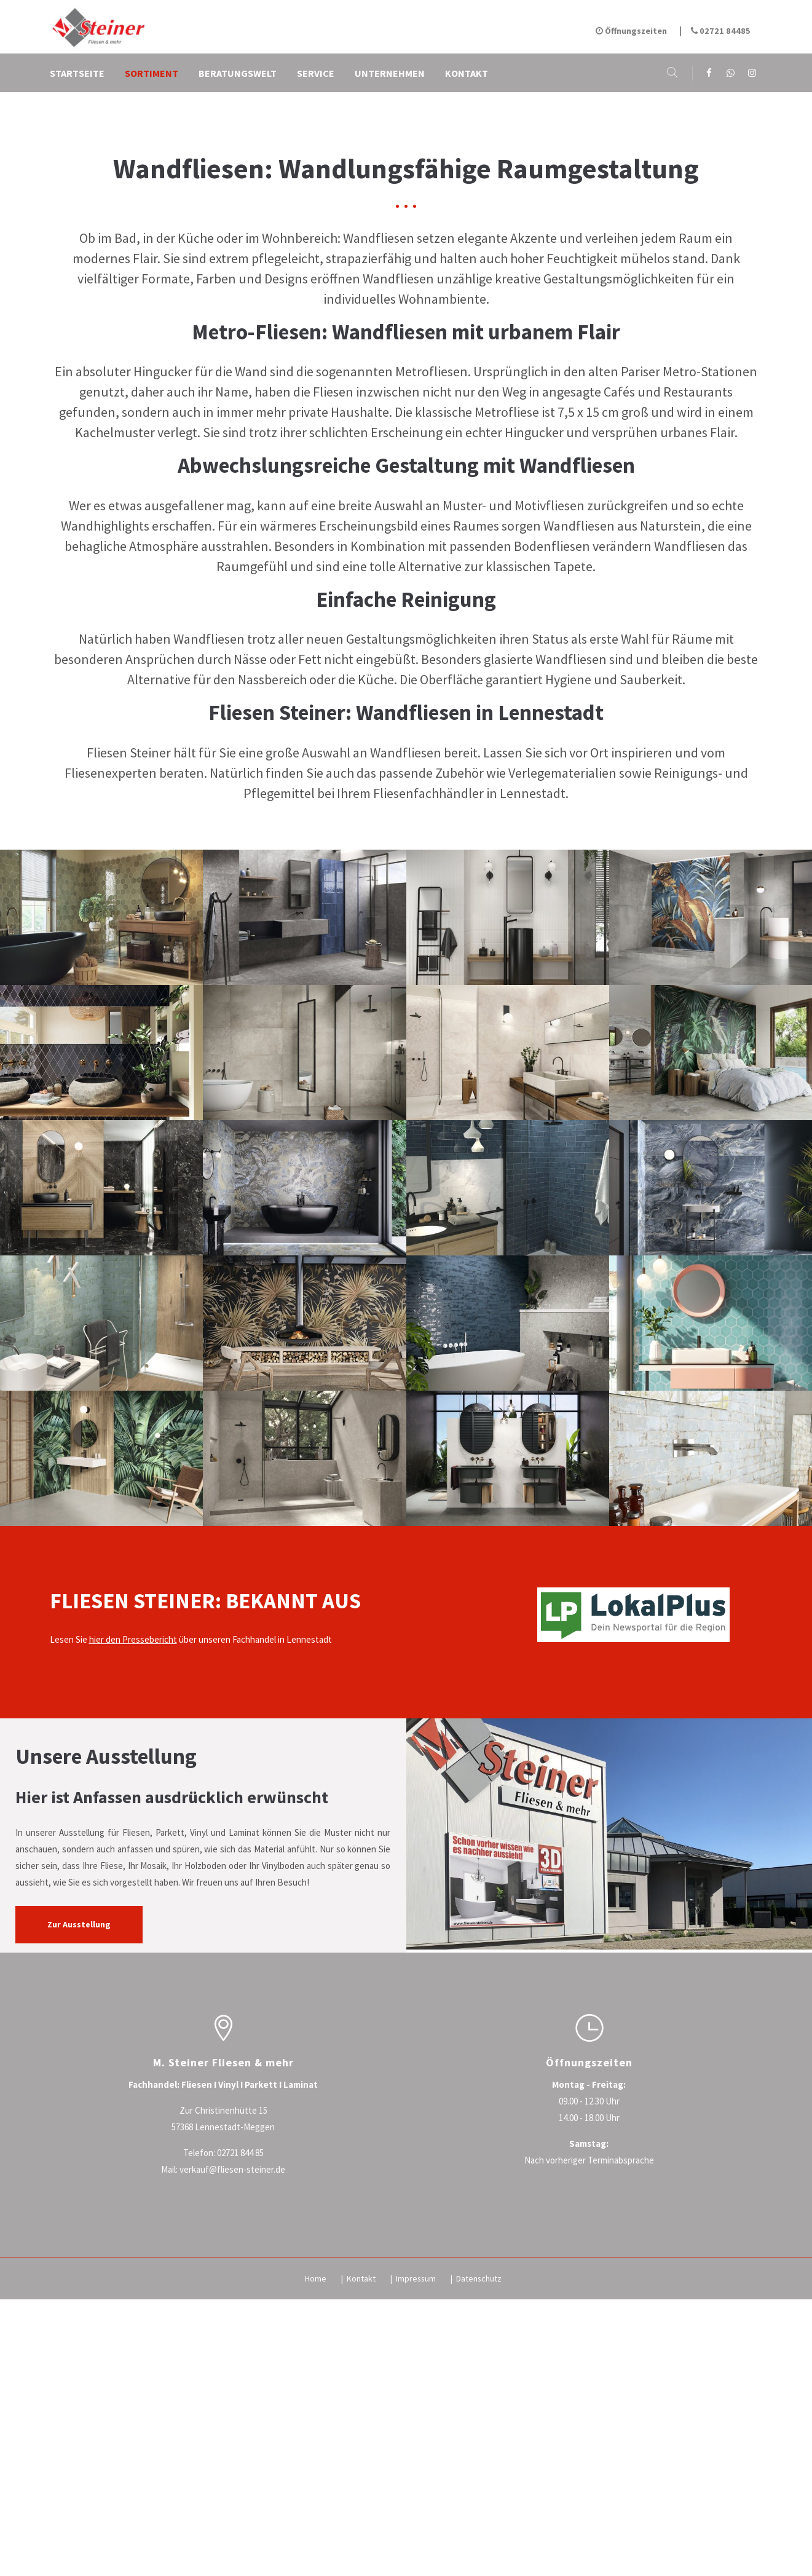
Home (318, 2493)
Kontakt (364, 2493)
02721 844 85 (240, 2368)
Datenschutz (482, 2493)
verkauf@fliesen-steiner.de (232, 2384)
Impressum (419, 2493)
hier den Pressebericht (133, 1854)
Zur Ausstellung (81, 2140)
